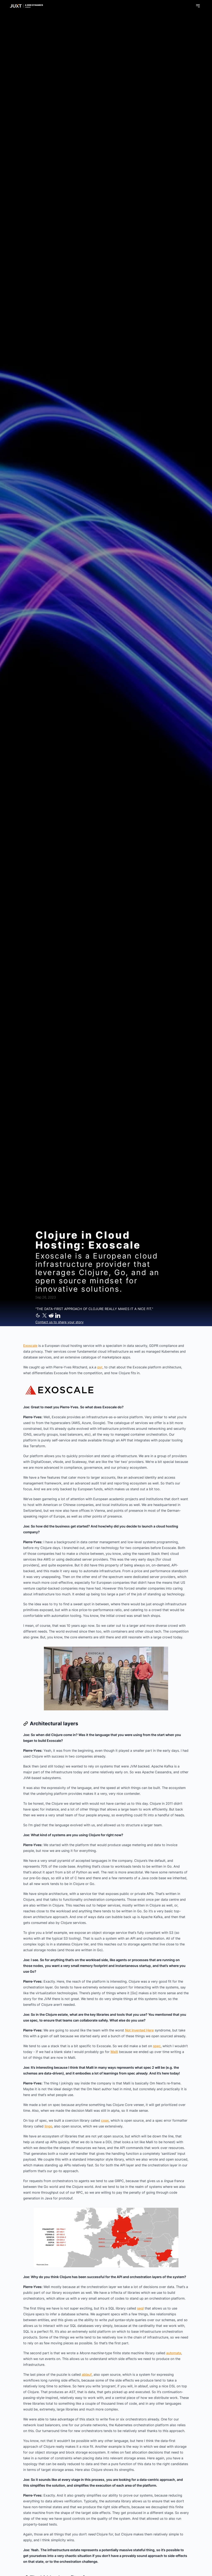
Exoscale (30, 1346)
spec (157, 2046)
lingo (48, 2126)
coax (105, 2120)
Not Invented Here (139, 2030)
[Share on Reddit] (51, 1315)
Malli (114, 2052)
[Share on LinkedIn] (57, 1315)
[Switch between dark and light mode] (37, 1315)
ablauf (87, 2374)
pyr (99, 1367)
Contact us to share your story (59, 1322)
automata (173, 2353)
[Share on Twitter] (44, 1315)
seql (140, 2308)
